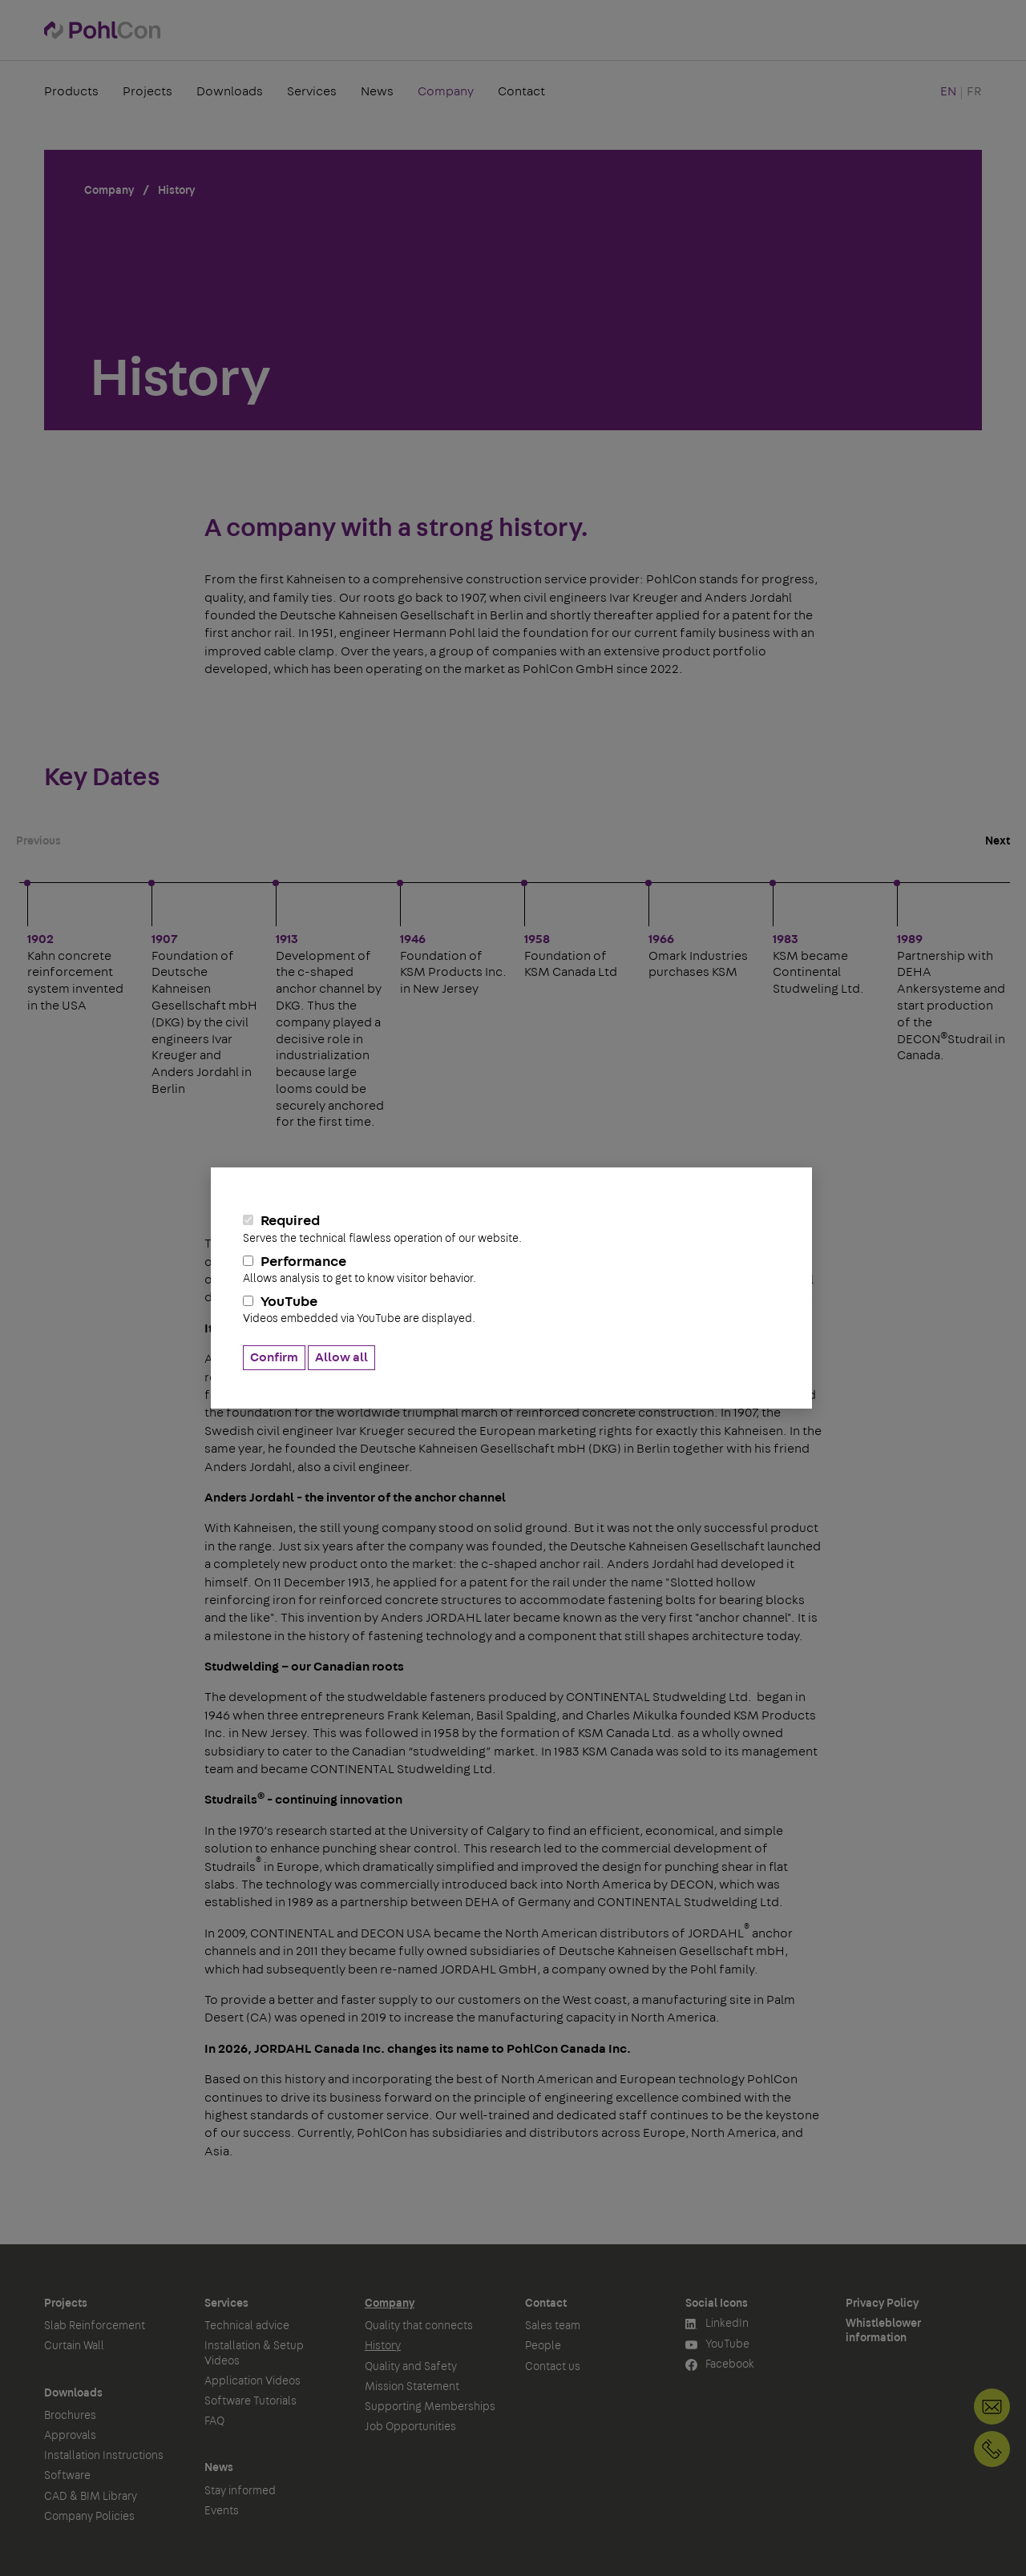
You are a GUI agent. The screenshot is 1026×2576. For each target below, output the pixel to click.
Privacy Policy (882, 2303)
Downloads (229, 91)
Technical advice (246, 2326)
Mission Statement (412, 2387)
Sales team (552, 2326)
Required (511, 1229)
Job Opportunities (410, 2427)
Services (312, 91)
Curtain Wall (74, 2346)
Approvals (70, 2435)
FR (974, 91)
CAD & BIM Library (90, 2496)
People (543, 2346)
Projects (147, 91)
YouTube (511, 1310)
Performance (511, 1270)
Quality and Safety (411, 2366)
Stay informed (240, 2491)
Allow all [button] (341, 1357)
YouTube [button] (717, 2345)
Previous (38, 841)
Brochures (70, 2415)
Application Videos (252, 2381)
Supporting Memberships (430, 2407)
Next (997, 841)
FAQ (214, 2421)
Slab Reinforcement (94, 2326)
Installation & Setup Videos (254, 2353)
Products (71, 91)
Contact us (552, 2366)
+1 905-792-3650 (992, 2449)
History (383, 2346)
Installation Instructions (104, 2455)
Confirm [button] (274, 1357)
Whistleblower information (883, 2331)
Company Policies (89, 2516)
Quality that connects (419, 2326)
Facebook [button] (719, 2365)
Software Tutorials (250, 2401)
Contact (521, 91)
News (377, 91)
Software (67, 2475)
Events (221, 2511)
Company (446, 91)
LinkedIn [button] (717, 2324)
